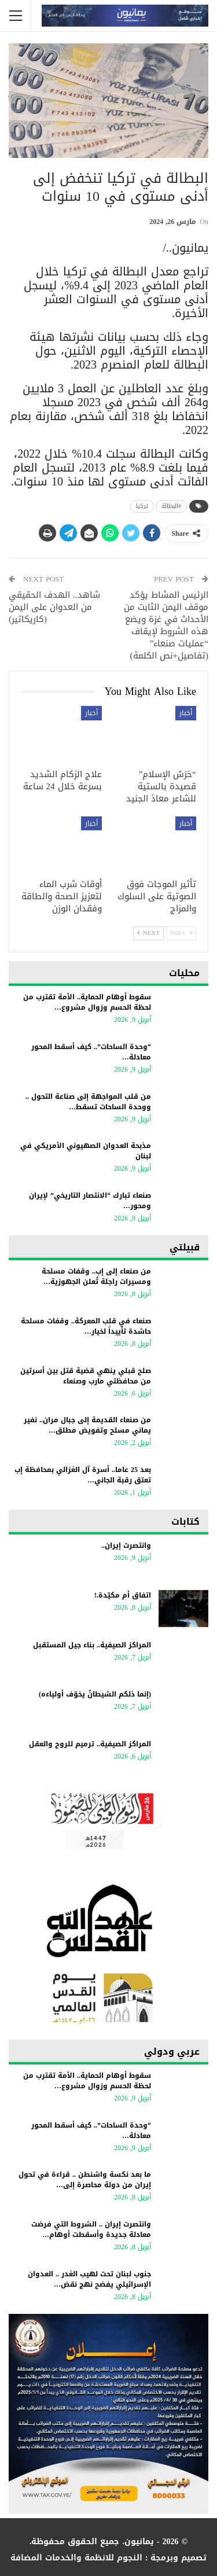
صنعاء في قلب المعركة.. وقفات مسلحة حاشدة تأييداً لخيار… (86, 1326)
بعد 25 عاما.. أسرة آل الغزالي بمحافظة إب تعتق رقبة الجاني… (82, 1474)
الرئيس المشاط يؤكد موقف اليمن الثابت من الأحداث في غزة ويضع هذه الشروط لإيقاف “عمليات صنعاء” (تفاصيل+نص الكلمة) (166, 625)
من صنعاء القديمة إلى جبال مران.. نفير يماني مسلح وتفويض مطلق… (87, 1425)
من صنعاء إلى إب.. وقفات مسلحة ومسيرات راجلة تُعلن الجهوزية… (96, 1276)
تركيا (142, 506)
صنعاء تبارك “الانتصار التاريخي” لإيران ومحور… (90, 1200)
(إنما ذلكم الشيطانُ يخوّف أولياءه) (95, 1694)
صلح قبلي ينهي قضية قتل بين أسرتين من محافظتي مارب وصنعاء (85, 1376)
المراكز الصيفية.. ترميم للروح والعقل (90, 1744)
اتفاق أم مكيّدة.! (122, 1595)
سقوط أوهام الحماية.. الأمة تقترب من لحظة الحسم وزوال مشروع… (87, 1002)
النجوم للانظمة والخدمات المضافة (76, 2558)
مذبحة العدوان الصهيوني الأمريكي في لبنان (85, 1150)
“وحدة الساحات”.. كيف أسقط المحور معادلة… (91, 1051)
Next (148, 933)
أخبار (185, 712)
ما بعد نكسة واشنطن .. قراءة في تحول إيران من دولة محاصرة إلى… (85, 2179)
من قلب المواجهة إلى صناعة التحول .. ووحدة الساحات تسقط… (88, 1101)
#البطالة (171, 506)
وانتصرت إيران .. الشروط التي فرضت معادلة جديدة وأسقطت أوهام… (91, 2229)
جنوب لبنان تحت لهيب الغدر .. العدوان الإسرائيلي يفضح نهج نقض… (89, 2279)
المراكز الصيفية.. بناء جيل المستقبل (92, 1645)
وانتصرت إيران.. (126, 1545)
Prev (181, 933)
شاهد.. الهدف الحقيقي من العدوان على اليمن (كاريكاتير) (54, 607)
